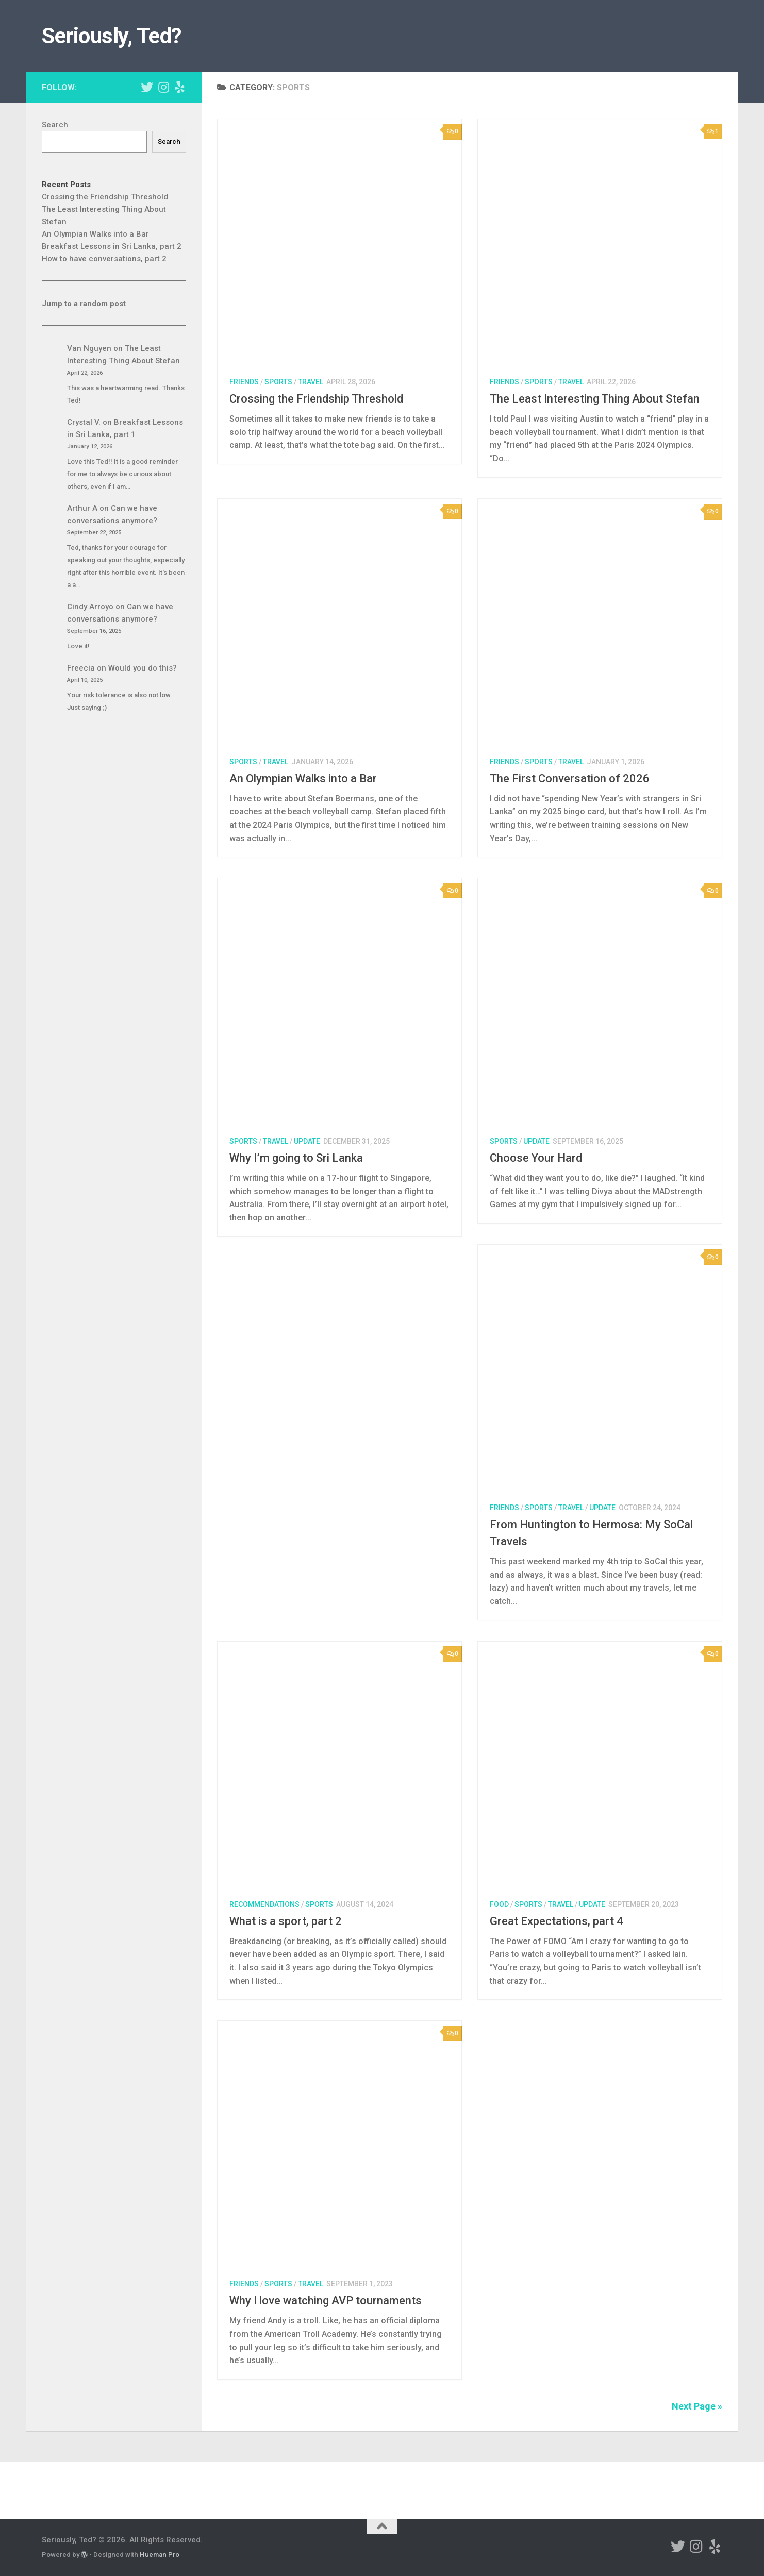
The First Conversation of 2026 (570, 778)
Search (55, 124)
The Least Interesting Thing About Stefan (595, 398)
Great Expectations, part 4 (556, 1921)
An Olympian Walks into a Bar (303, 778)
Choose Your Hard (536, 1157)
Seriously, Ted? (111, 35)
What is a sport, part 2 (285, 1921)
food (499, 1904)
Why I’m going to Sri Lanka (296, 1157)
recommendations (264, 1904)
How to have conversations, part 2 (104, 258)
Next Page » (697, 2406)
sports (278, 382)
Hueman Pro (159, 2554)
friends (244, 382)
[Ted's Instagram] (163, 87)
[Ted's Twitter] (147, 87)
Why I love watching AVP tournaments (325, 2300)
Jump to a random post (84, 303)
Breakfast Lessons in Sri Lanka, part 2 (111, 246)
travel (310, 382)
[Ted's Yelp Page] (180, 87)
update (307, 1141)
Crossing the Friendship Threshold (316, 398)
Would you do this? (142, 668)
